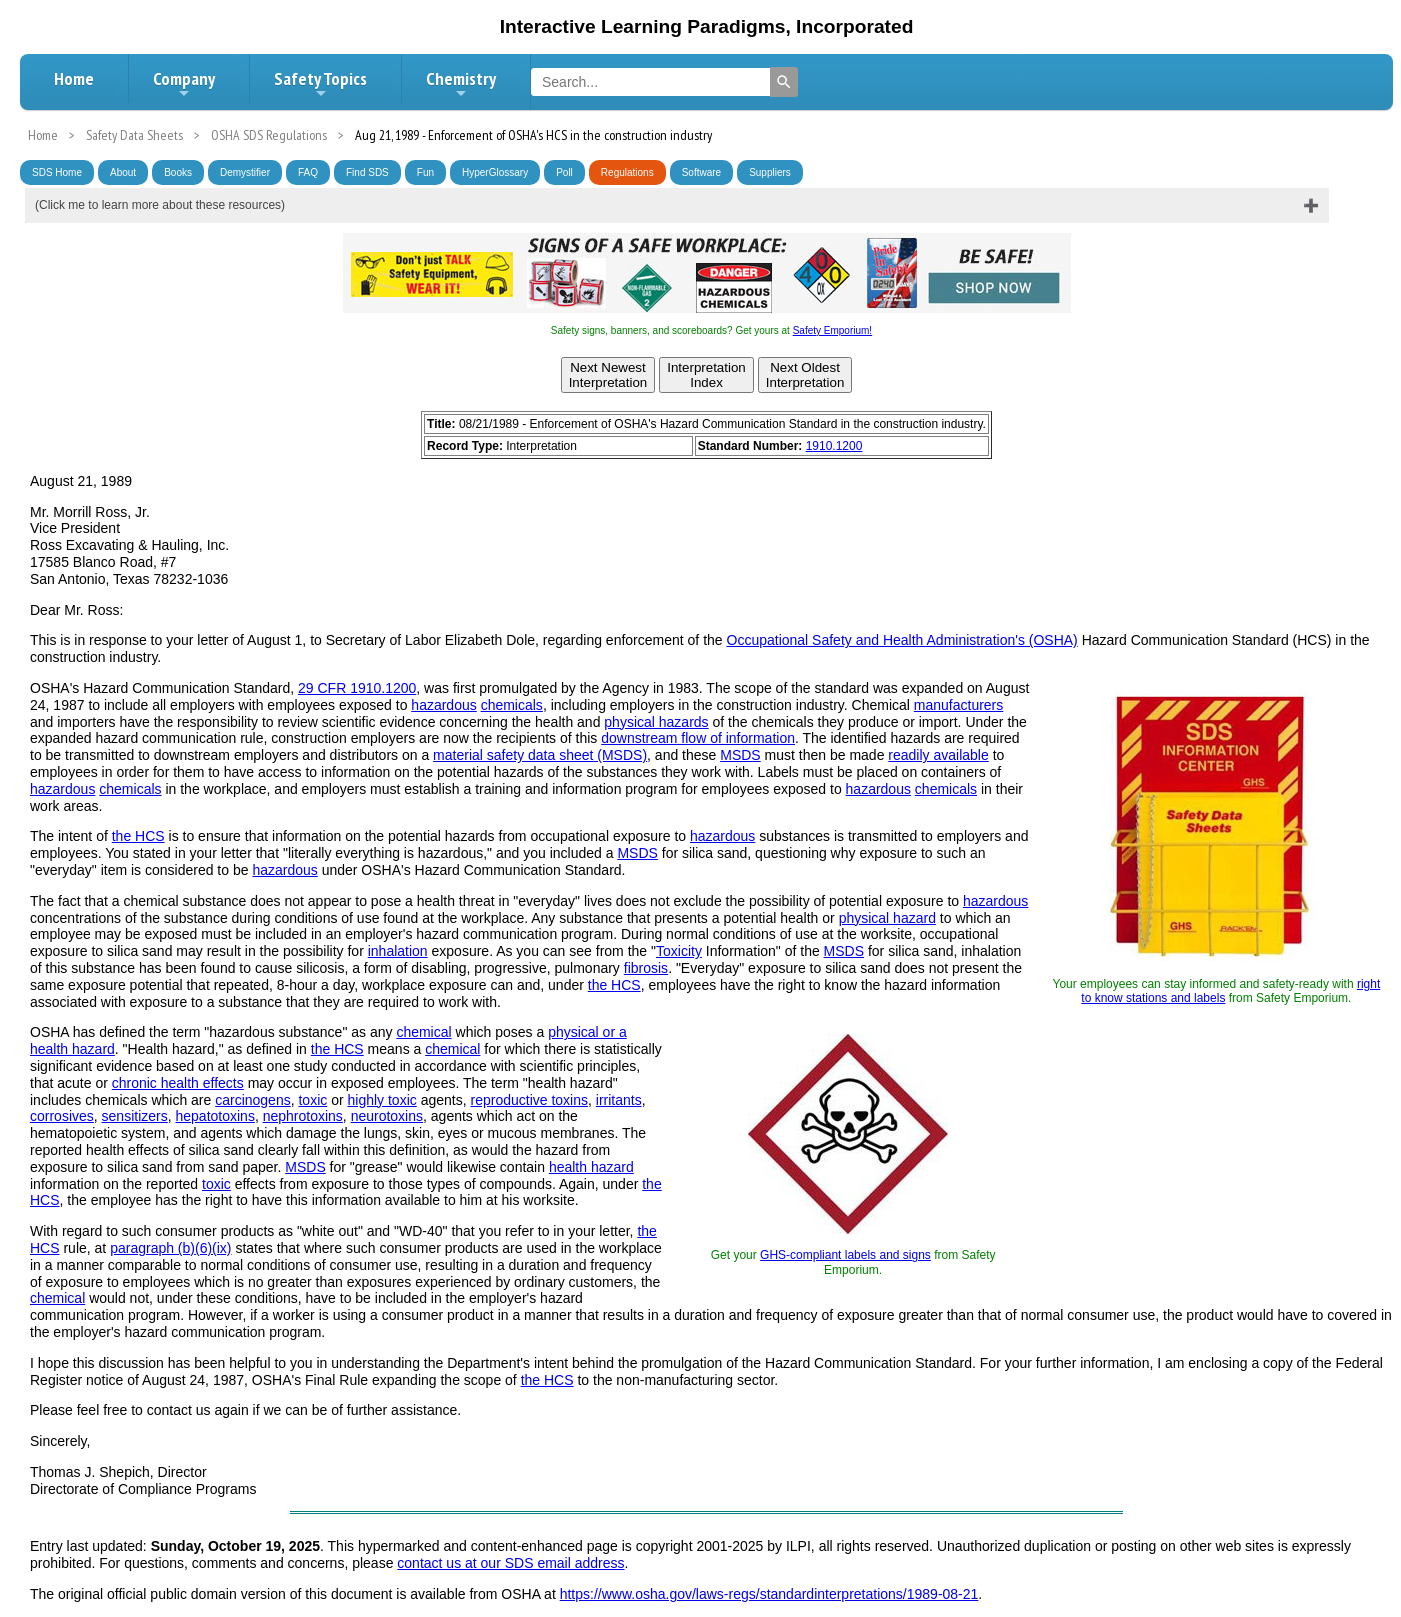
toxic (312, 1100)
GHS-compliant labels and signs (845, 1255)
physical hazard (887, 918)
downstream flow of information (698, 738)
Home (74, 78)
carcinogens (253, 1100)
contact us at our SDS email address (510, 1563)
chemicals (512, 705)
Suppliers (770, 172)
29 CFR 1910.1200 (357, 688)
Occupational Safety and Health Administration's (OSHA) (902, 640)
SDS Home (57, 172)
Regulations (627, 172)
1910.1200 (834, 446)
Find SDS (367, 172)
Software (701, 172)
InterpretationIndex (706, 375)
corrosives (62, 1116)
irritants (619, 1100)
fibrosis (646, 968)
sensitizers (135, 1116)
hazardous (443, 705)
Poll (564, 172)
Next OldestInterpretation (805, 375)
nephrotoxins (303, 1116)
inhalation (398, 951)
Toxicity (679, 951)
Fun (425, 172)
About (123, 172)
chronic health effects (178, 1083)
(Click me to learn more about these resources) (160, 205)
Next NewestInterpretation (608, 375)
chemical (423, 1032)
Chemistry (461, 84)
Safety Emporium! (832, 330)
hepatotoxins (215, 1116)
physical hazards (656, 722)
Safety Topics (320, 84)
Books (178, 172)
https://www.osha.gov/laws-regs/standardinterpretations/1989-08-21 (769, 1594)
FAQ (308, 172)
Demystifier (245, 172)
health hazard (591, 1167)
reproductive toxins (529, 1100)
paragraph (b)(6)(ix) (170, 1248)
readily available (938, 755)
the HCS (138, 836)
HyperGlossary (495, 172)
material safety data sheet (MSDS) (540, 755)
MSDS (740, 755)
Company (184, 84)
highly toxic (382, 1100)
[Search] (784, 82)
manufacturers (958, 705)
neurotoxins (387, 1116)
